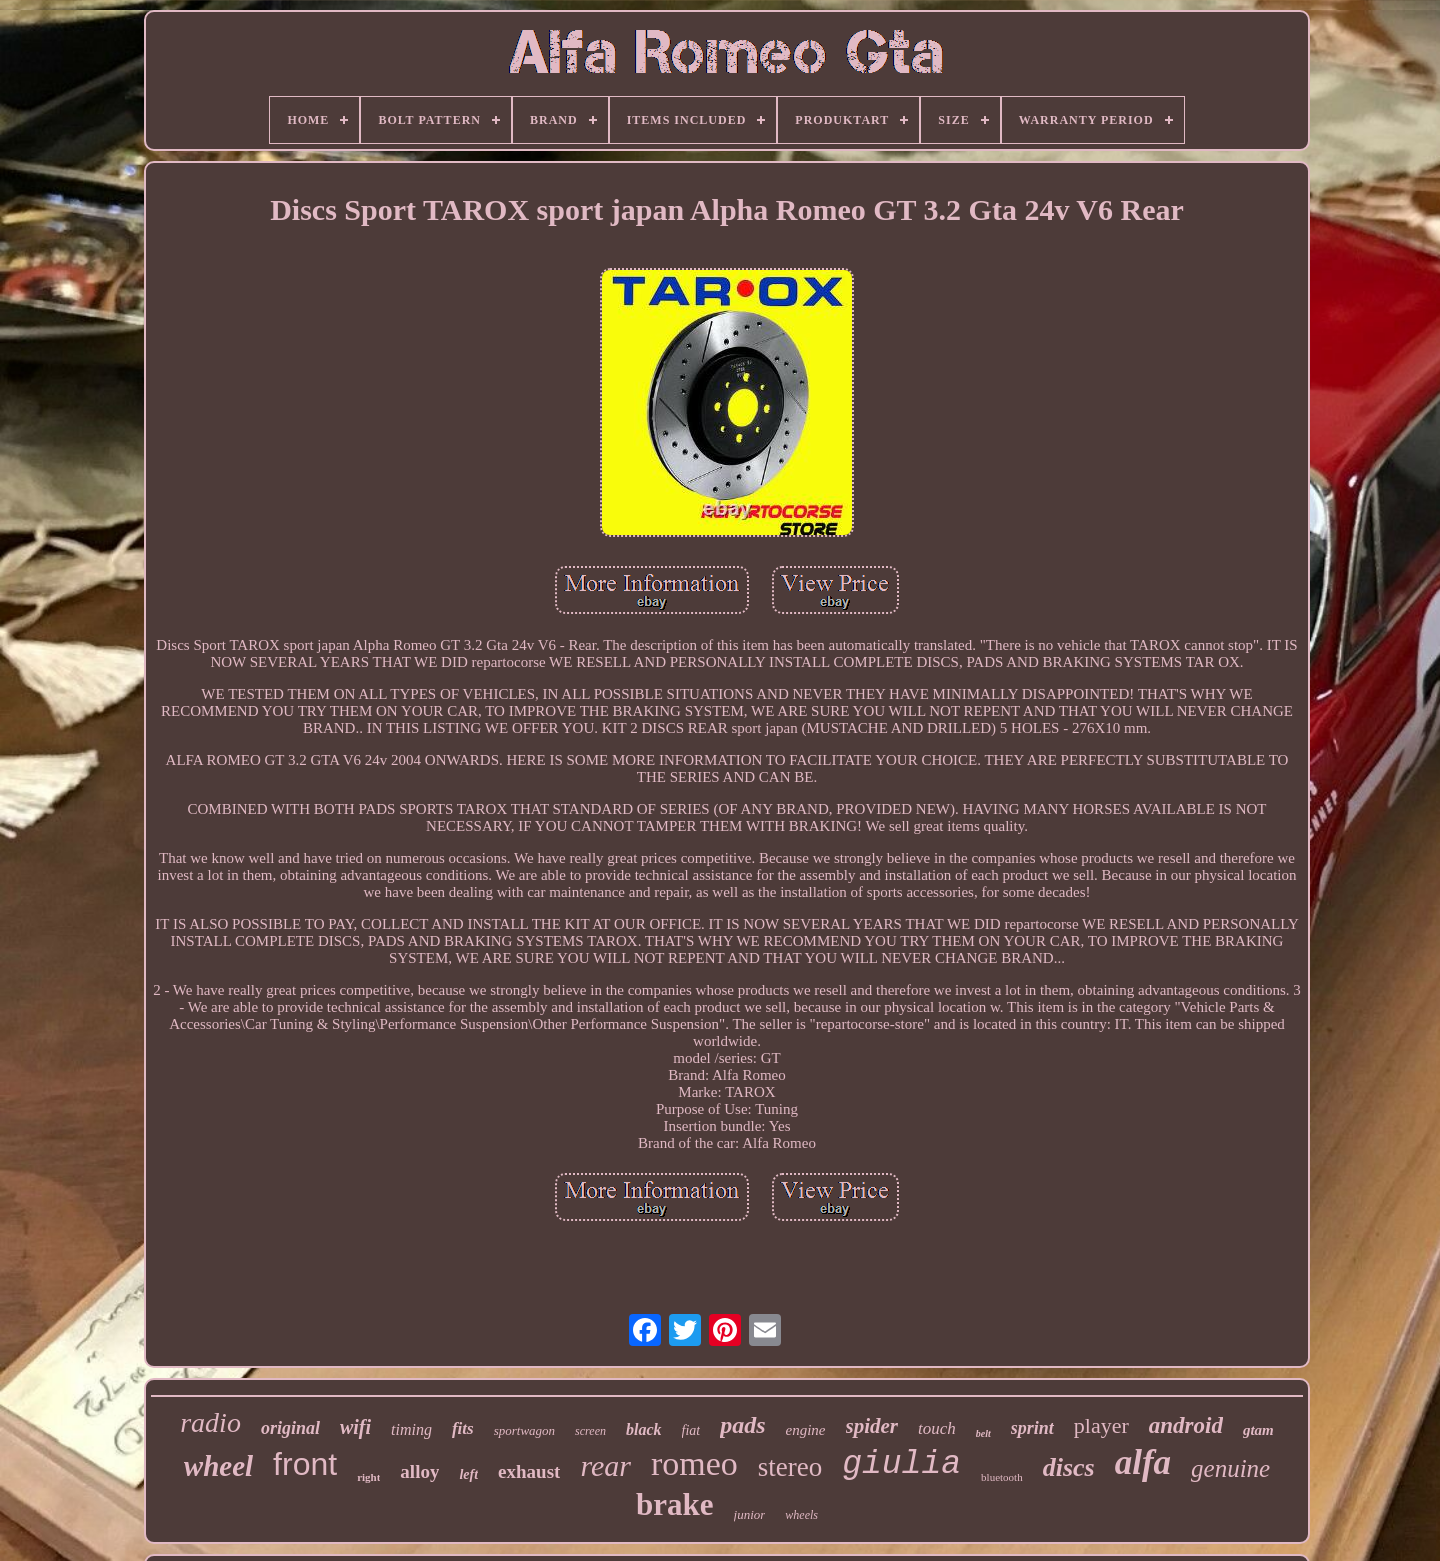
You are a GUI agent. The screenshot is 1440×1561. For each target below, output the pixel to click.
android (1186, 1425)
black (644, 1429)
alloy (419, 1471)
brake (675, 1504)
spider (872, 1426)
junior (750, 1514)
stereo (790, 1467)
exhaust (529, 1471)
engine (806, 1430)
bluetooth (1002, 1477)
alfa (1143, 1462)
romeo (694, 1463)
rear (605, 1465)
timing (411, 1429)
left (468, 1474)
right (368, 1477)
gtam (1258, 1430)
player (1101, 1425)
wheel (218, 1466)
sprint (1032, 1428)
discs (1069, 1467)
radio (210, 1422)
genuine (1230, 1468)
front (305, 1464)
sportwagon (524, 1430)
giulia (901, 1464)
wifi (355, 1427)
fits (463, 1428)
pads (742, 1425)
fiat (691, 1430)
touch (937, 1428)
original (290, 1428)
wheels (801, 1515)
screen (590, 1431)
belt (983, 1433)
